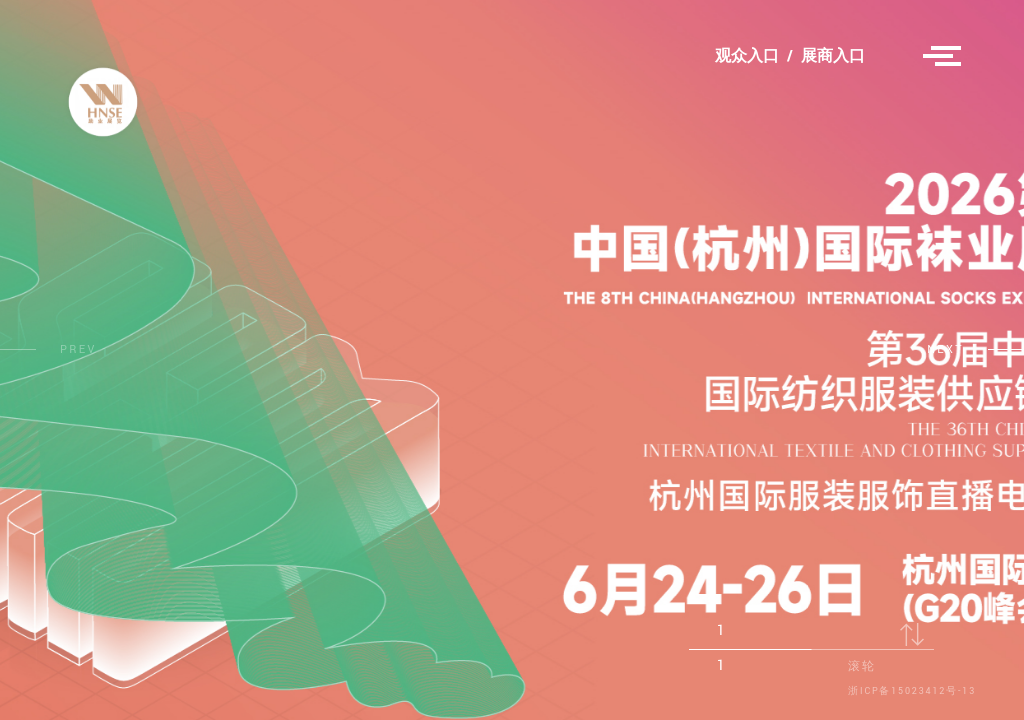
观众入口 (747, 56)
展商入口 (833, 56)
